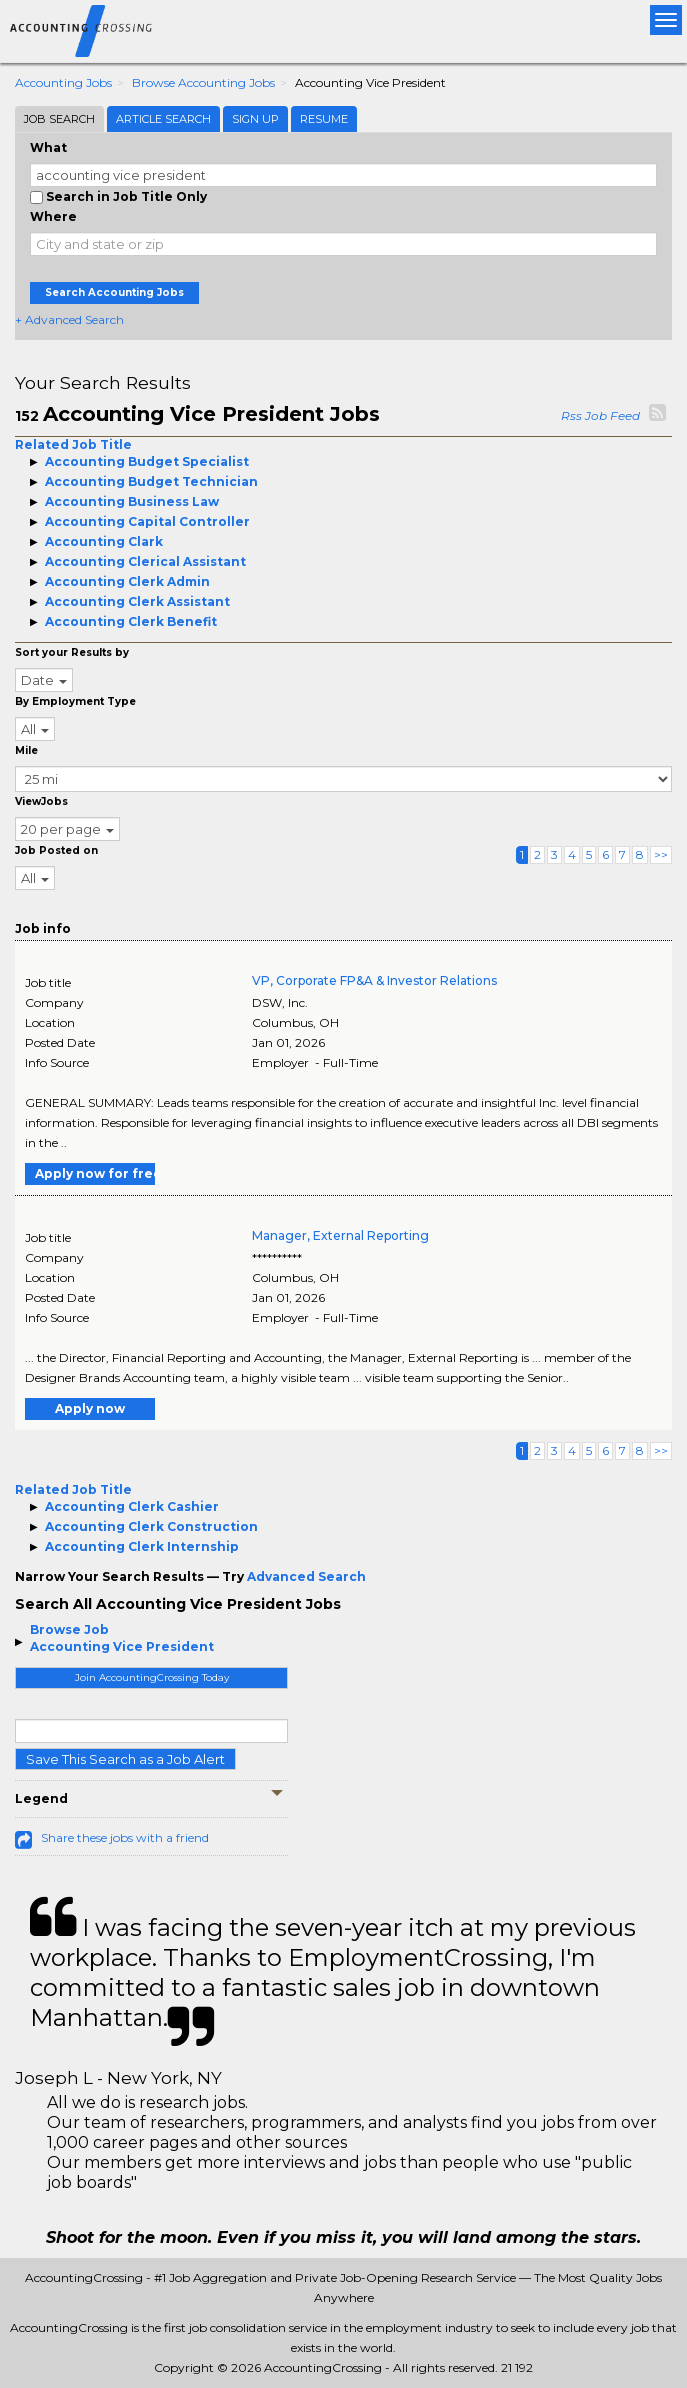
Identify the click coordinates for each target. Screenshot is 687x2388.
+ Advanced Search (69, 319)
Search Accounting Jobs (114, 292)
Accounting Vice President (122, 1646)
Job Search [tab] (59, 119)
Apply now (90, 1408)
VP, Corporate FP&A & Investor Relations (374, 980)
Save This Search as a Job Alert (125, 1759)
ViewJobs (41, 801)
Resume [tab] (324, 119)
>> (661, 854)
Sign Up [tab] (255, 119)
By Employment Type (75, 701)
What (48, 147)
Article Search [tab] (163, 119)
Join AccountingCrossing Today (152, 1677)
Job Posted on (56, 850)
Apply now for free (95, 1173)
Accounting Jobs (63, 82)
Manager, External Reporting (340, 1235)
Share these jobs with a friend (125, 1837)
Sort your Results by (72, 652)
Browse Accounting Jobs (203, 82)
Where (53, 216)
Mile (26, 750)
